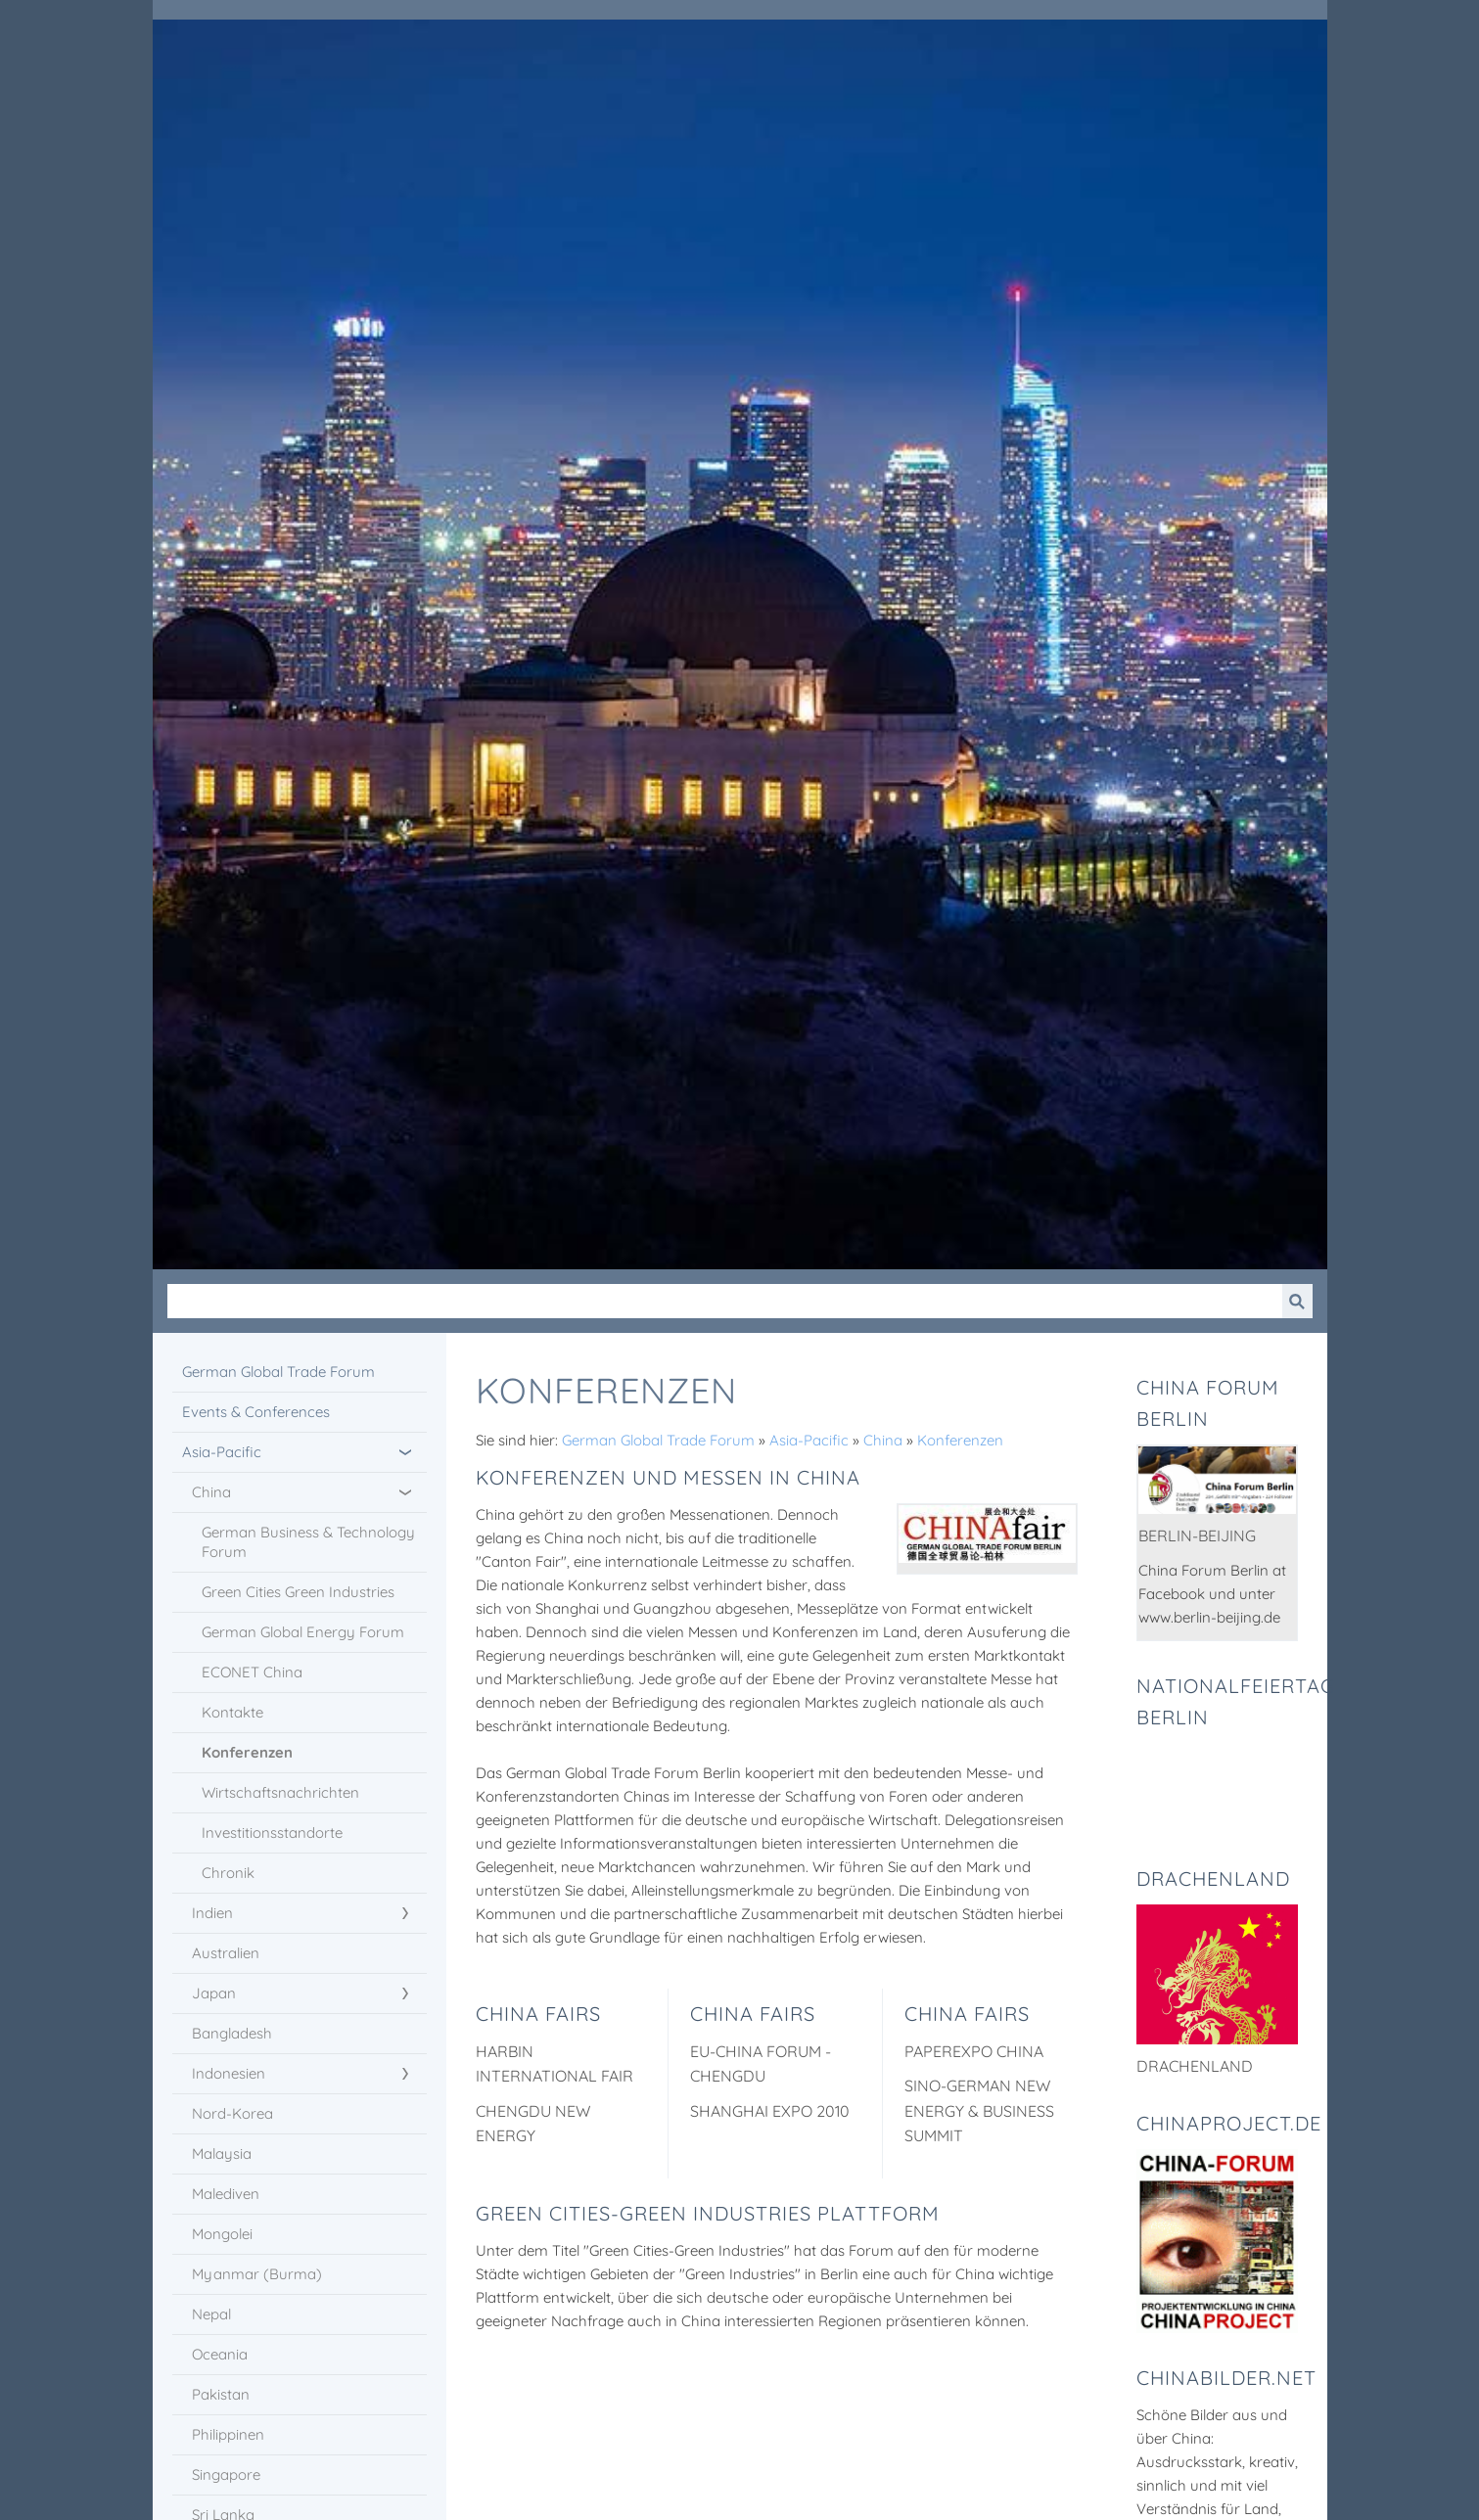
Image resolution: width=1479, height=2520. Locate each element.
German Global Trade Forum (658, 1440)
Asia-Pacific (809, 1440)
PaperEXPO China (973, 2051)
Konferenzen (960, 1440)
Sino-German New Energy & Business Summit (979, 2110)
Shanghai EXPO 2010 (770, 2111)
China (882, 1440)
